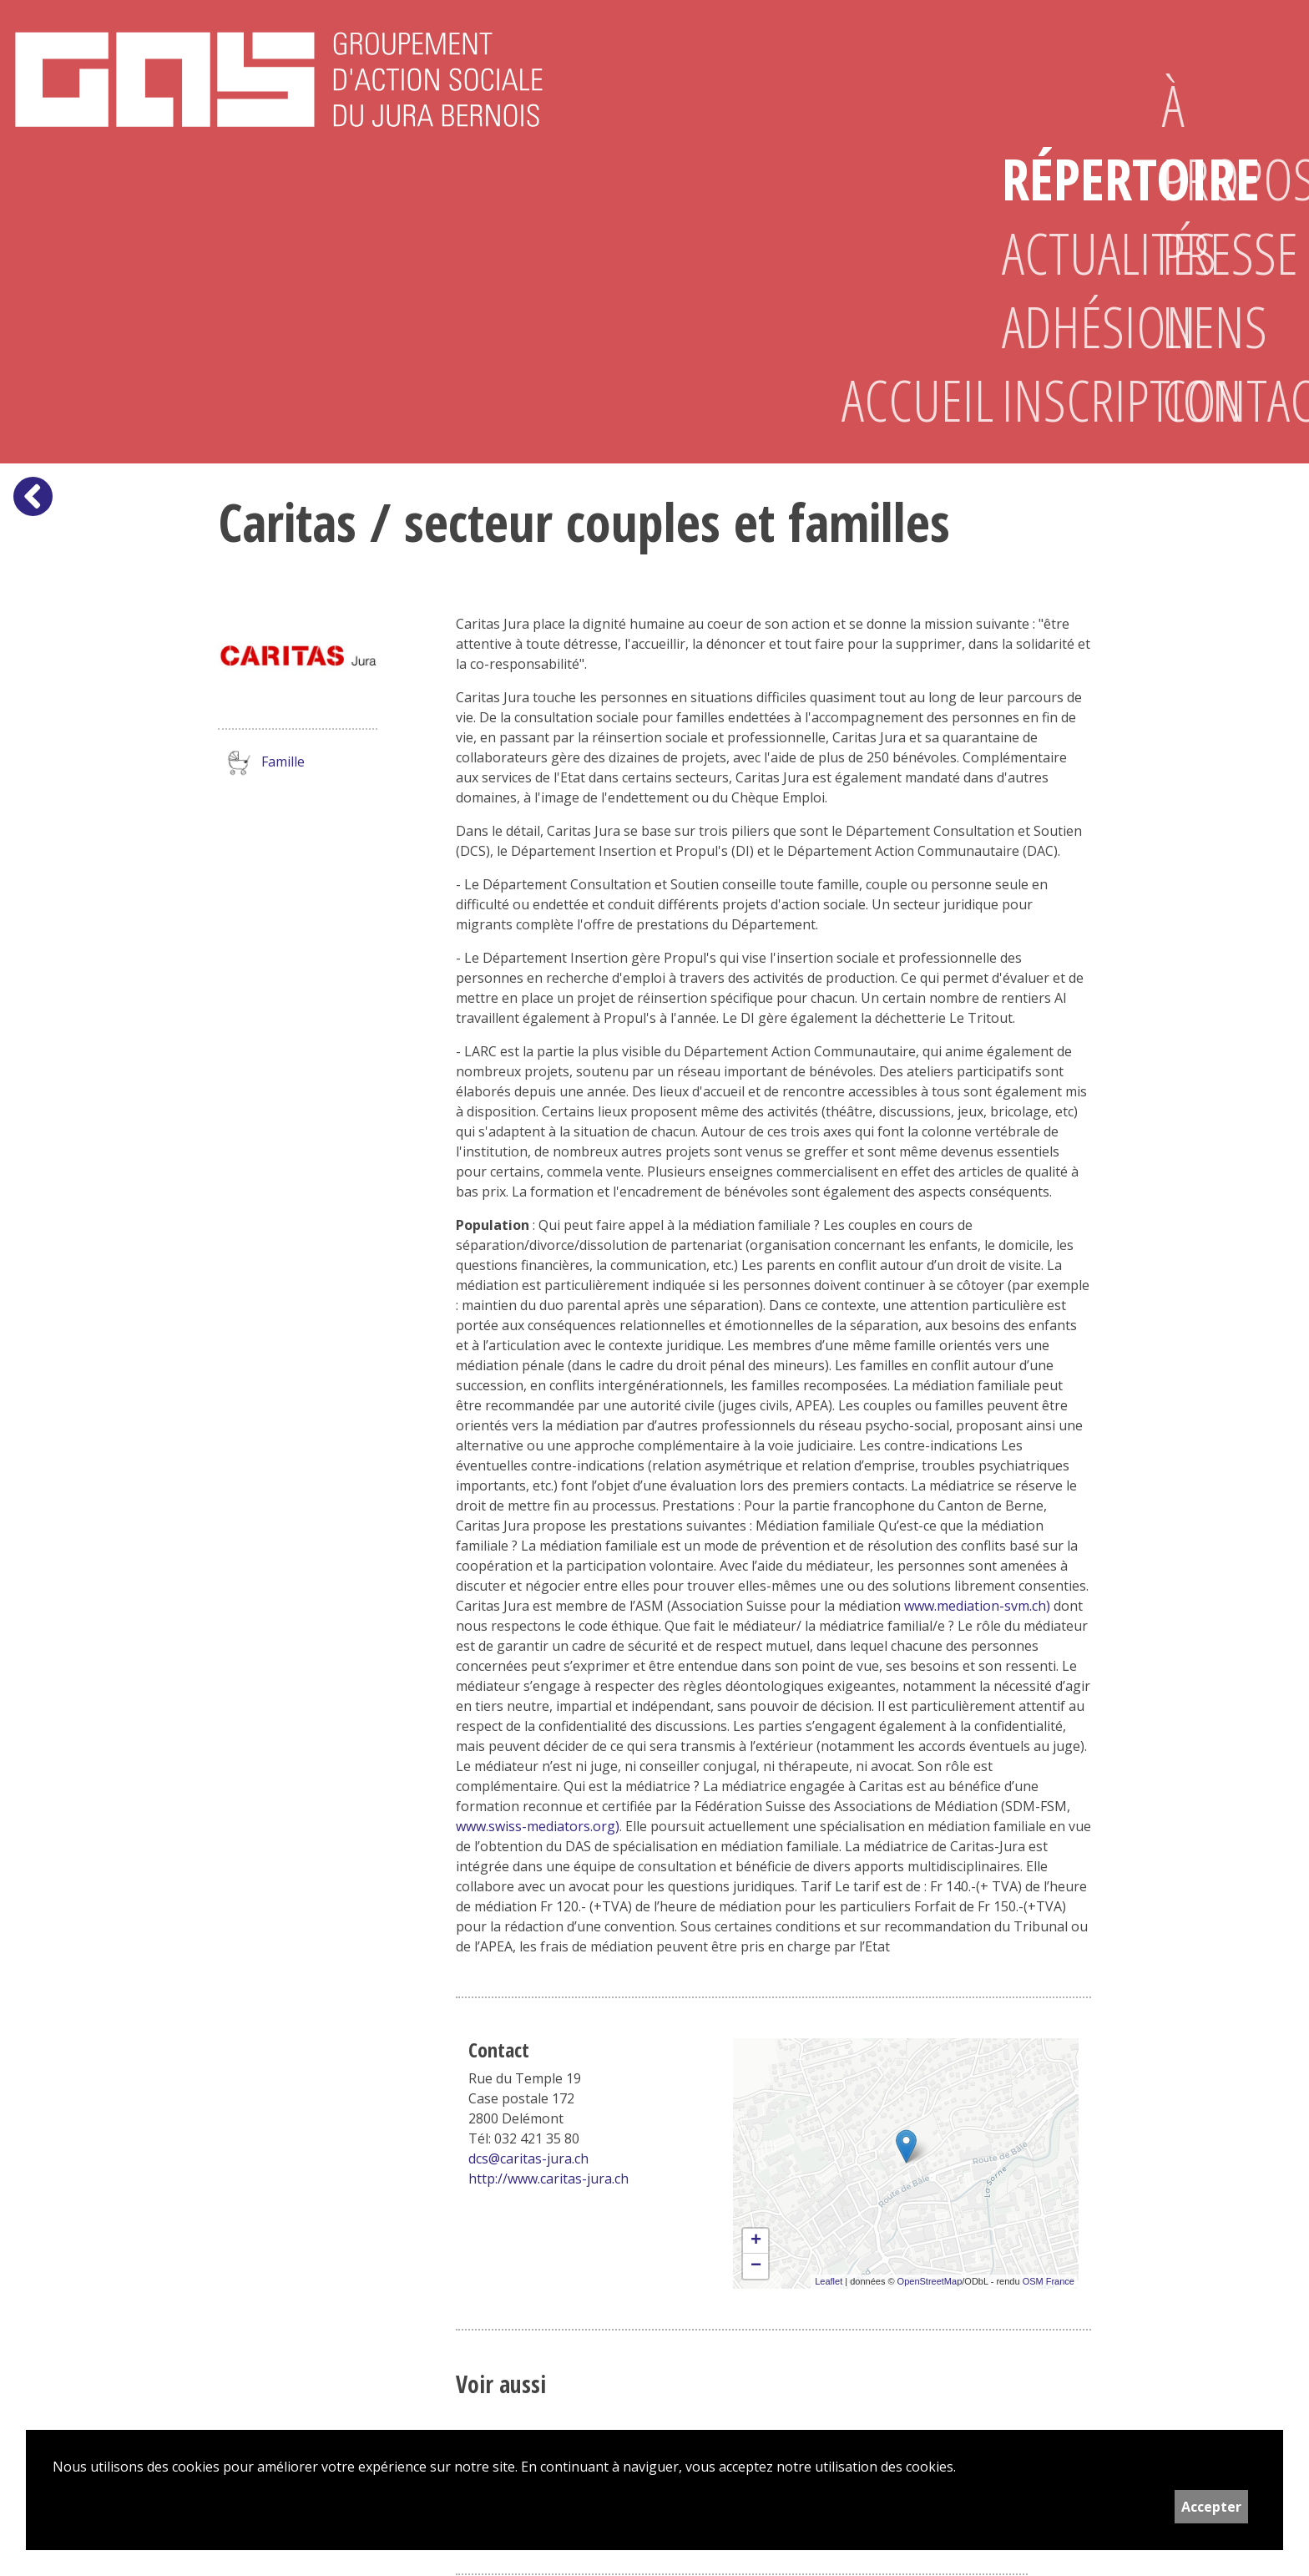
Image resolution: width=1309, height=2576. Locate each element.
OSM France (1048, 2281)
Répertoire (1055, 178)
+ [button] (756, 2241)
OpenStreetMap (930, 2281)
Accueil (895, 400)
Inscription (1055, 400)
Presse (1215, 253)
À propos (1215, 141)
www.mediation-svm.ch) (977, 1606)
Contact (1215, 400)
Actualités (1055, 253)
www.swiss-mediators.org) (537, 1826)
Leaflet (828, 2281)
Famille (261, 763)
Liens (1214, 326)
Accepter (1211, 2507)
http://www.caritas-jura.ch (548, 2178)
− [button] (756, 2266)
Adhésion (1055, 326)
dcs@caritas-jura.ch (528, 2158)
